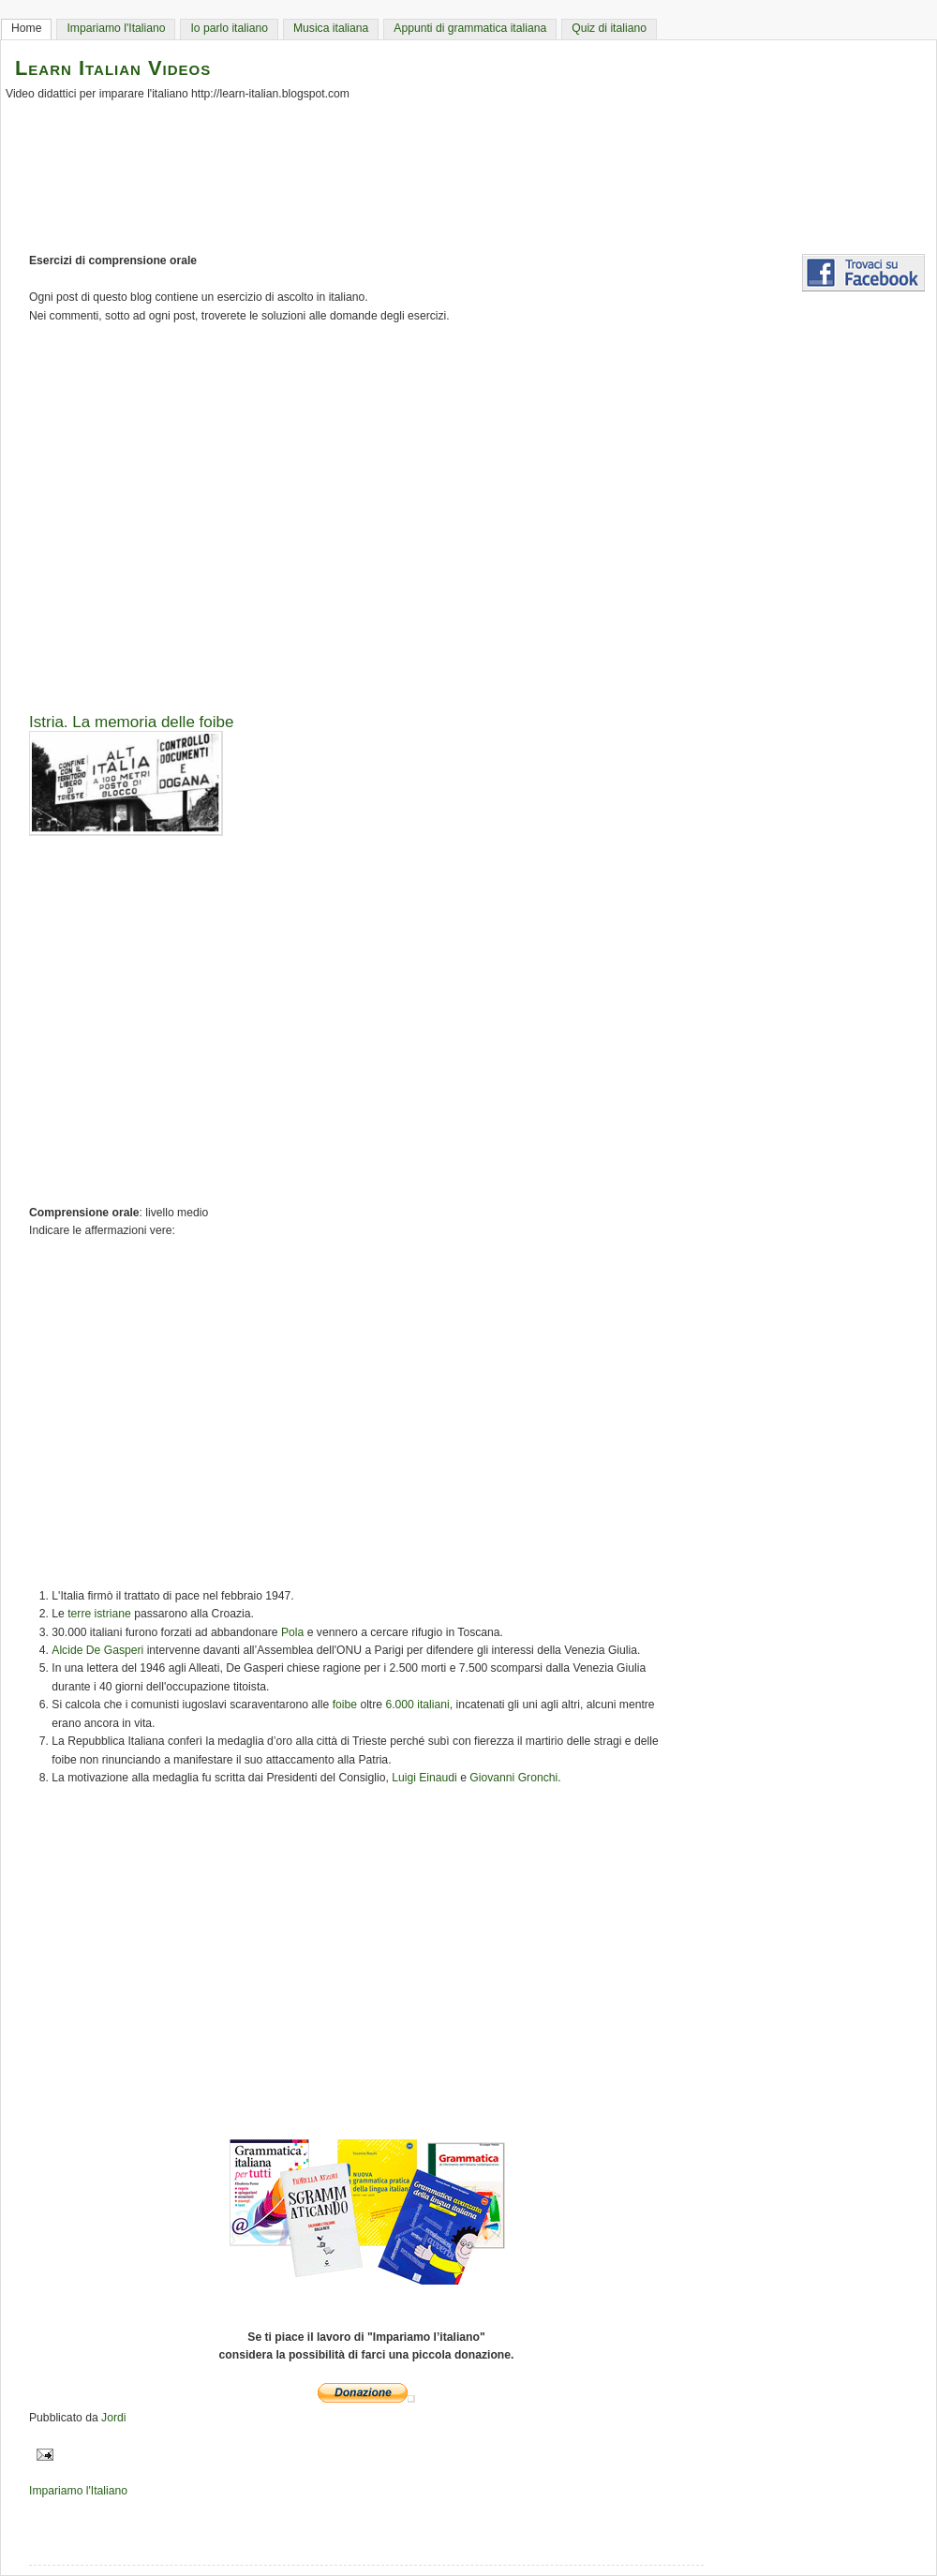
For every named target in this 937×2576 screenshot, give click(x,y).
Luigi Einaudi (424, 1777)
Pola (292, 1632)
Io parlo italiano (228, 28)
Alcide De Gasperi (97, 1650)
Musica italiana (330, 28)
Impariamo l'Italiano (116, 28)
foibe (345, 1704)
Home (26, 28)
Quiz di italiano (609, 28)
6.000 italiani (417, 1704)
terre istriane (99, 1613)
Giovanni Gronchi (513, 1777)
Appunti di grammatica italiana (470, 28)
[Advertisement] (478, 511)
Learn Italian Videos (113, 68)
